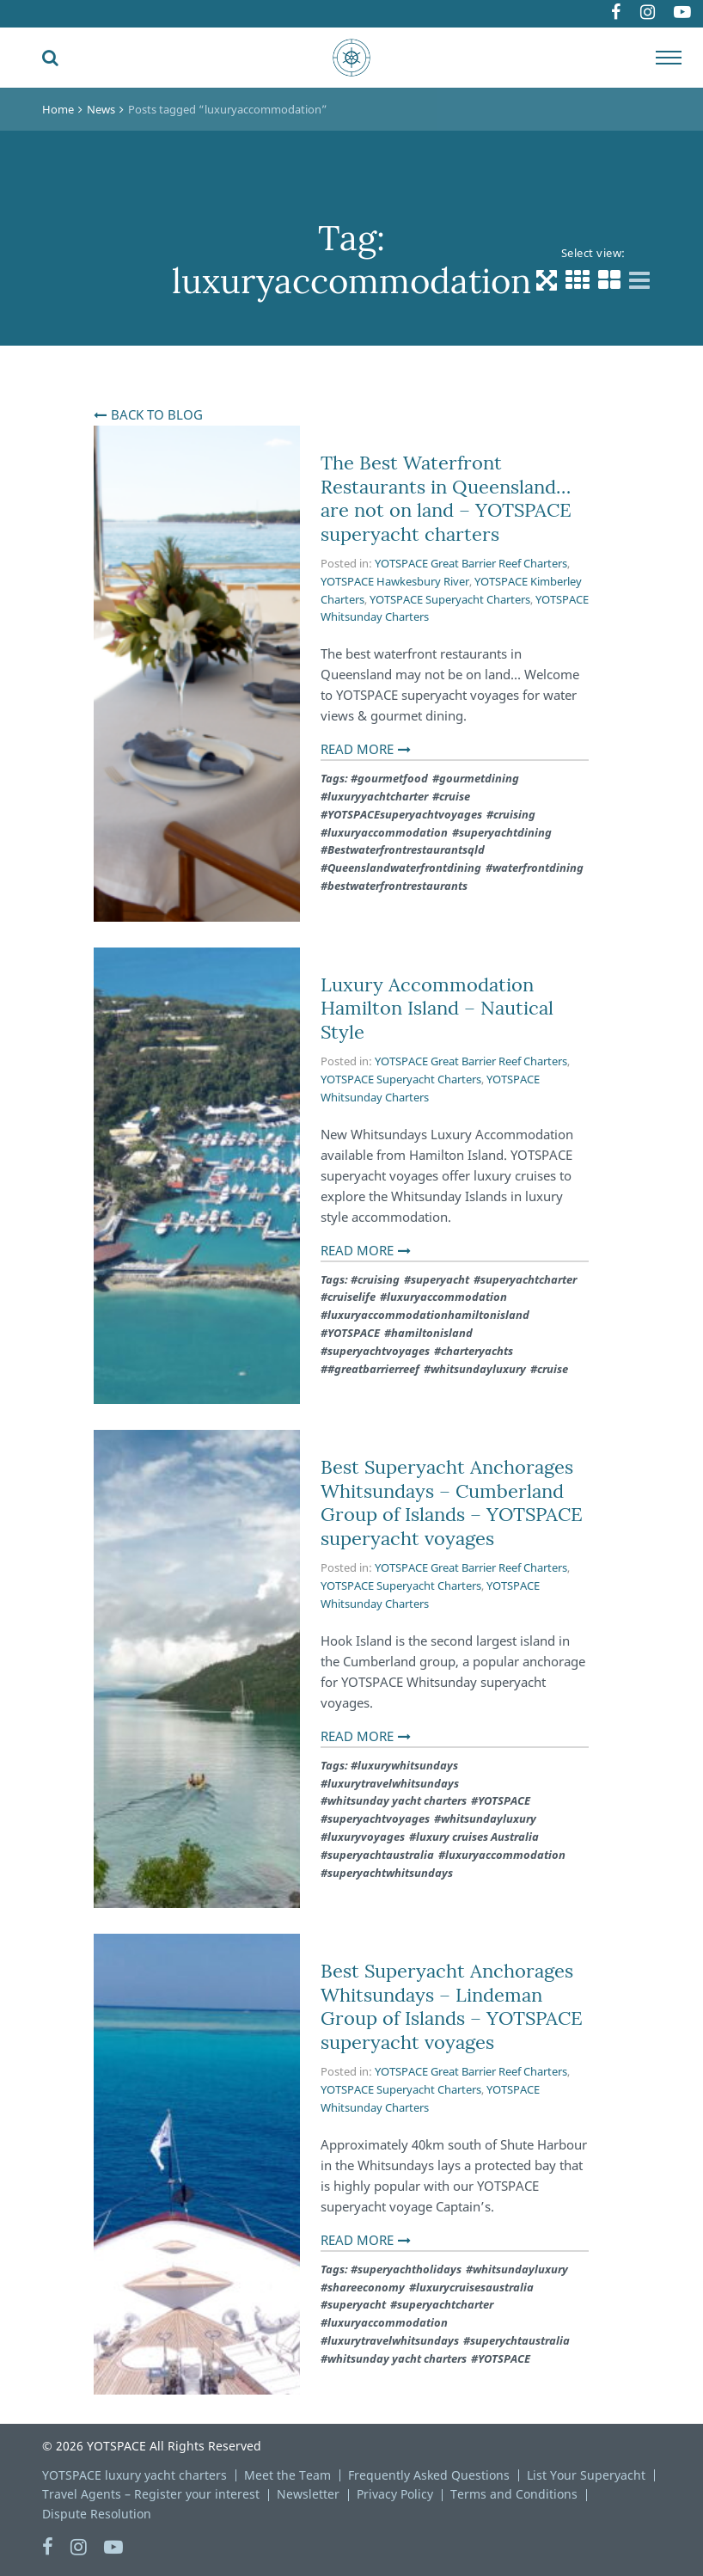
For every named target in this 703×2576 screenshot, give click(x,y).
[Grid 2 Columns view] (609, 279)
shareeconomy (366, 2287)
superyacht (440, 1279)
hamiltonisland (432, 1332)
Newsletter (308, 2494)
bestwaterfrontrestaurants (397, 885)
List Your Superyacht (586, 2475)
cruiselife (351, 1296)
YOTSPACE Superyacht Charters (450, 599)
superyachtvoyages (378, 1351)
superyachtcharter (528, 1279)
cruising (514, 814)
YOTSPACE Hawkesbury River (395, 581)
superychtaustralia (520, 2340)
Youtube (679, 14)
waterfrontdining (538, 867)
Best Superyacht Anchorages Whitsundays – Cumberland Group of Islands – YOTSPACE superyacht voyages (452, 1502)
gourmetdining (479, 778)
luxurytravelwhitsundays (393, 1783)
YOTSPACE (353, 1332)
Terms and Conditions (514, 2494)
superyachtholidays (410, 2269)
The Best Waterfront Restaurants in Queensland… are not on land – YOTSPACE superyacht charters (446, 498)
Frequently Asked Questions (429, 2475)
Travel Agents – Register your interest (151, 2494)
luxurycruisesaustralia (475, 2287)
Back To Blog (157, 414)
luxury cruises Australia (477, 1836)
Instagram (633, 14)
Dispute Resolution (96, 2513)
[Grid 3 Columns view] (577, 279)
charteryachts (477, 1351)
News (101, 109)
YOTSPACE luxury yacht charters (134, 2475)
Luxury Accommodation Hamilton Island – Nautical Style (437, 1008)
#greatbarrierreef (373, 1369)
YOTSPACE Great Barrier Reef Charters (471, 563)
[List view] (639, 279)
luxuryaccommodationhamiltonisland (428, 1314)
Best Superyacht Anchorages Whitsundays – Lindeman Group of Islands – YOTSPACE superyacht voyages (452, 2006)
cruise (454, 796)
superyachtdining (505, 832)
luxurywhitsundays (408, 1765)
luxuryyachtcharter (377, 796)
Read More (357, 748)
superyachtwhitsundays (390, 1872)
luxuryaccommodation (387, 832)
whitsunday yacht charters (397, 1800)
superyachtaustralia (380, 1854)
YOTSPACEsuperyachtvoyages (404, 814)
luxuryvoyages (366, 1836)
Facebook (591, 14)
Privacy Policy (395, 2494)
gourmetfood (393, 778)
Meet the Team (287, 2475)
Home (58, 109)
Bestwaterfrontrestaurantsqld (406, 849)
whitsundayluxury (478, 1369)
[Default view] (546, 279)
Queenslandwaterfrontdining (404, 867)
